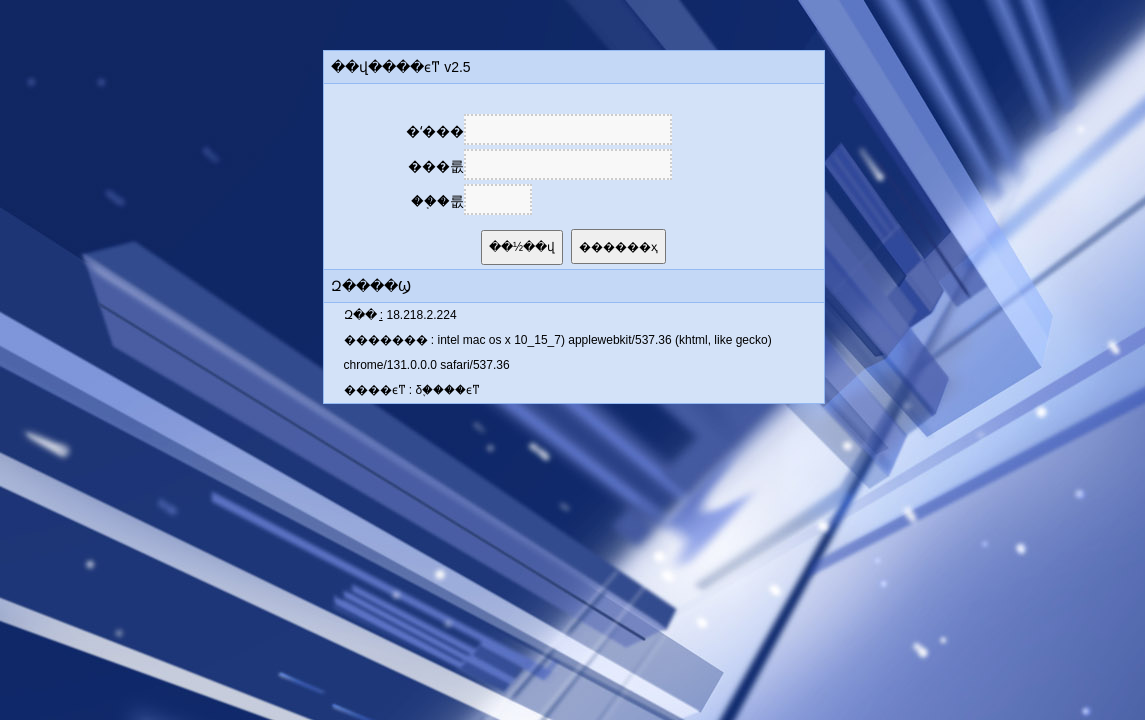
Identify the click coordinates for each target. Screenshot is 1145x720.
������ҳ (618, 247)
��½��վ (522, 247)
